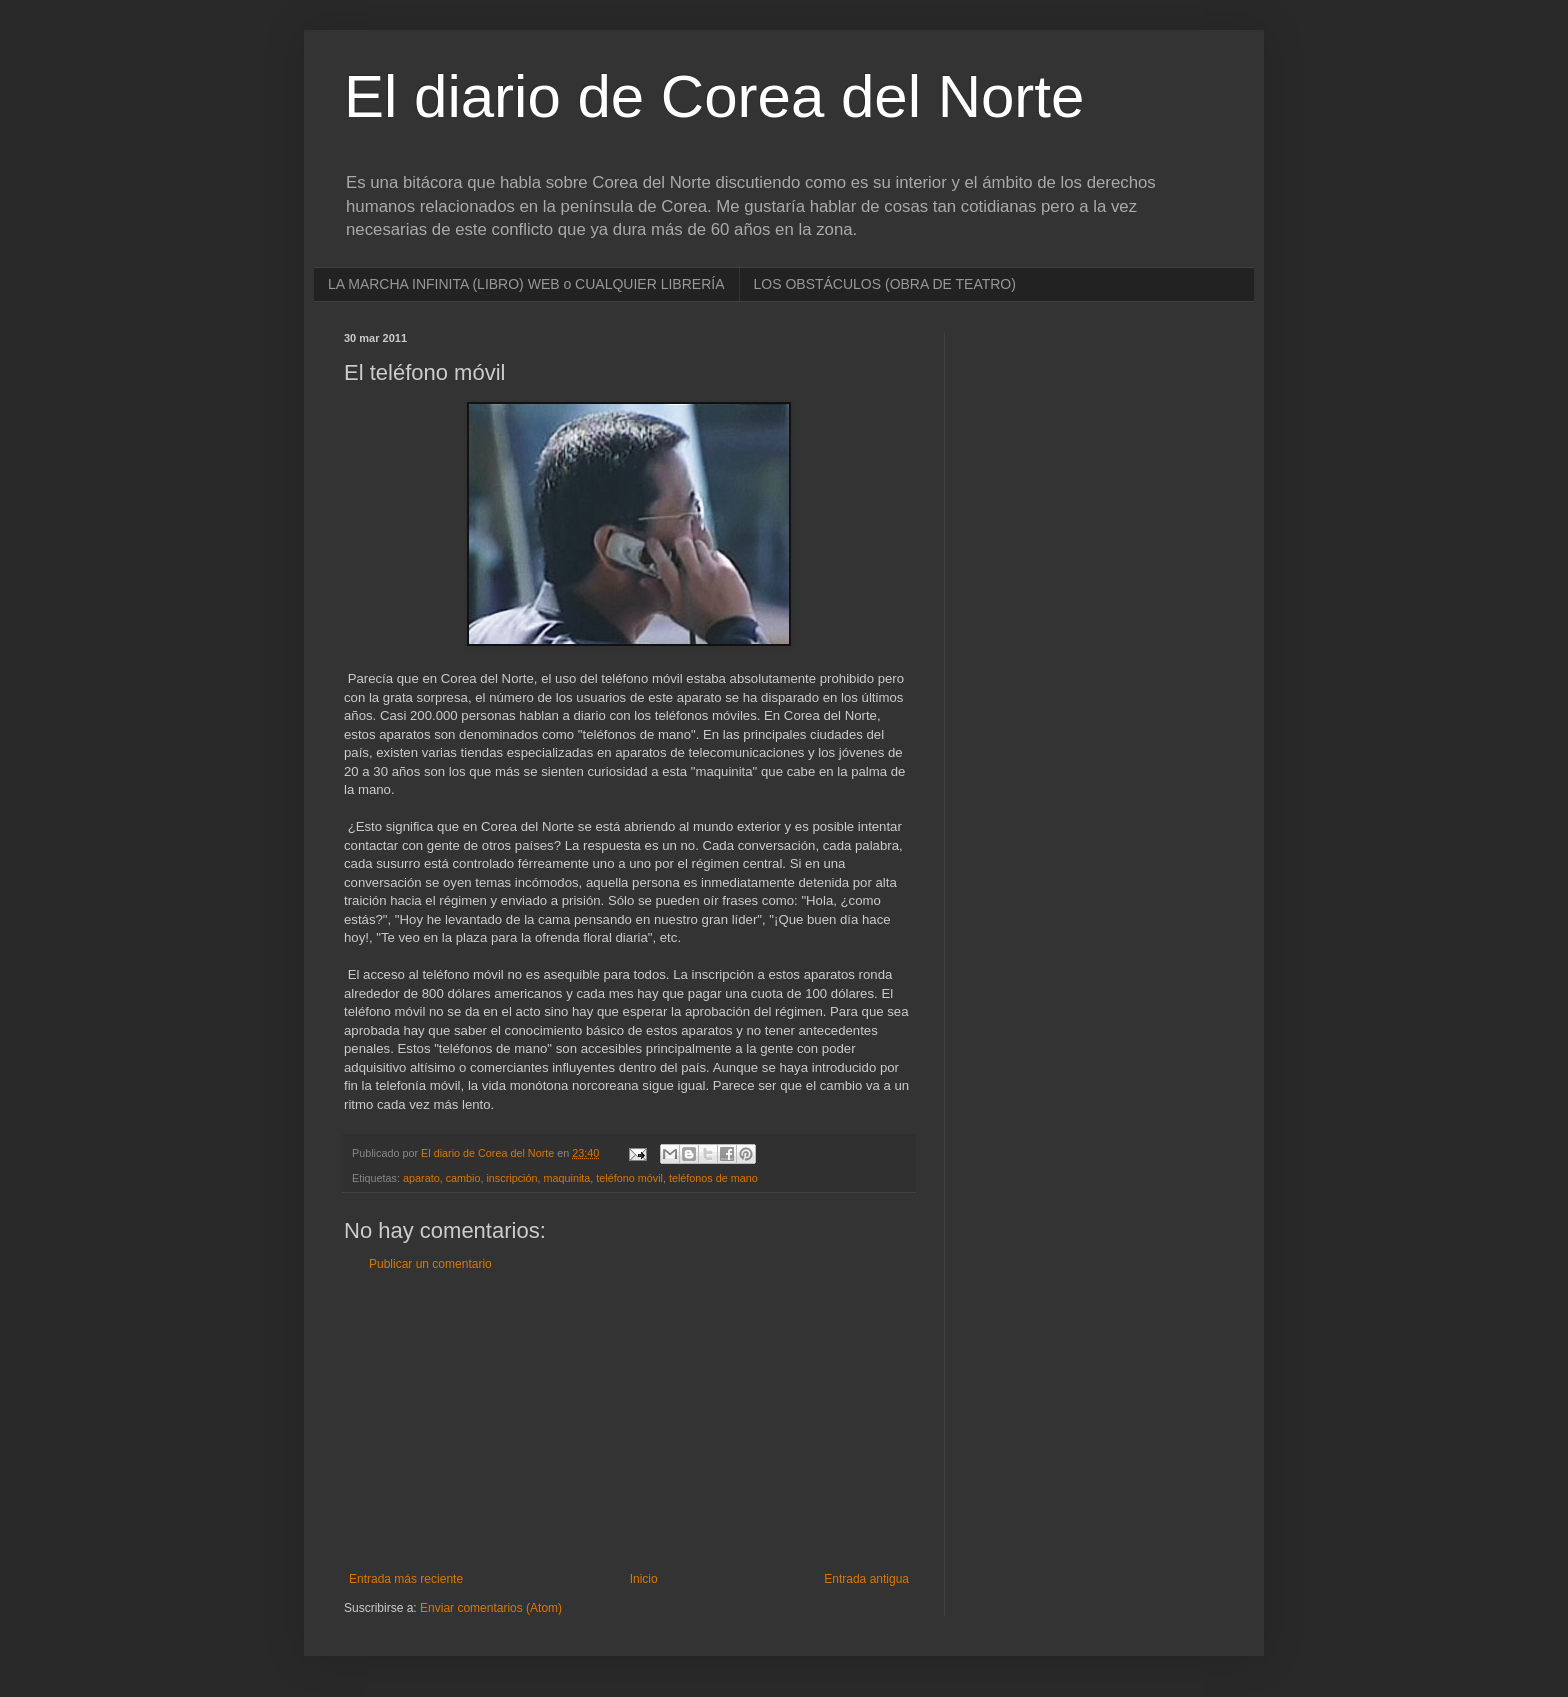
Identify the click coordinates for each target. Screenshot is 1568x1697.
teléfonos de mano (713, 1178)
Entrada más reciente (406, 1579)
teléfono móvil (629, 1178)
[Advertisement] (629, 1422)
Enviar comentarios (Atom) (491, 1608)
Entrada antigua (866, 1579)
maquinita (566, 1178)
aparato (421, 1178)
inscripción (511, 1178)
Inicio (644, 1579)
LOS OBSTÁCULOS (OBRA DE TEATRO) (885, 284)
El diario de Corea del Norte (714, 96)
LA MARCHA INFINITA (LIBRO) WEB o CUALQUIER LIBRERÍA (526, 284)
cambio (463, 1178)
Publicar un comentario (430, 1264)
